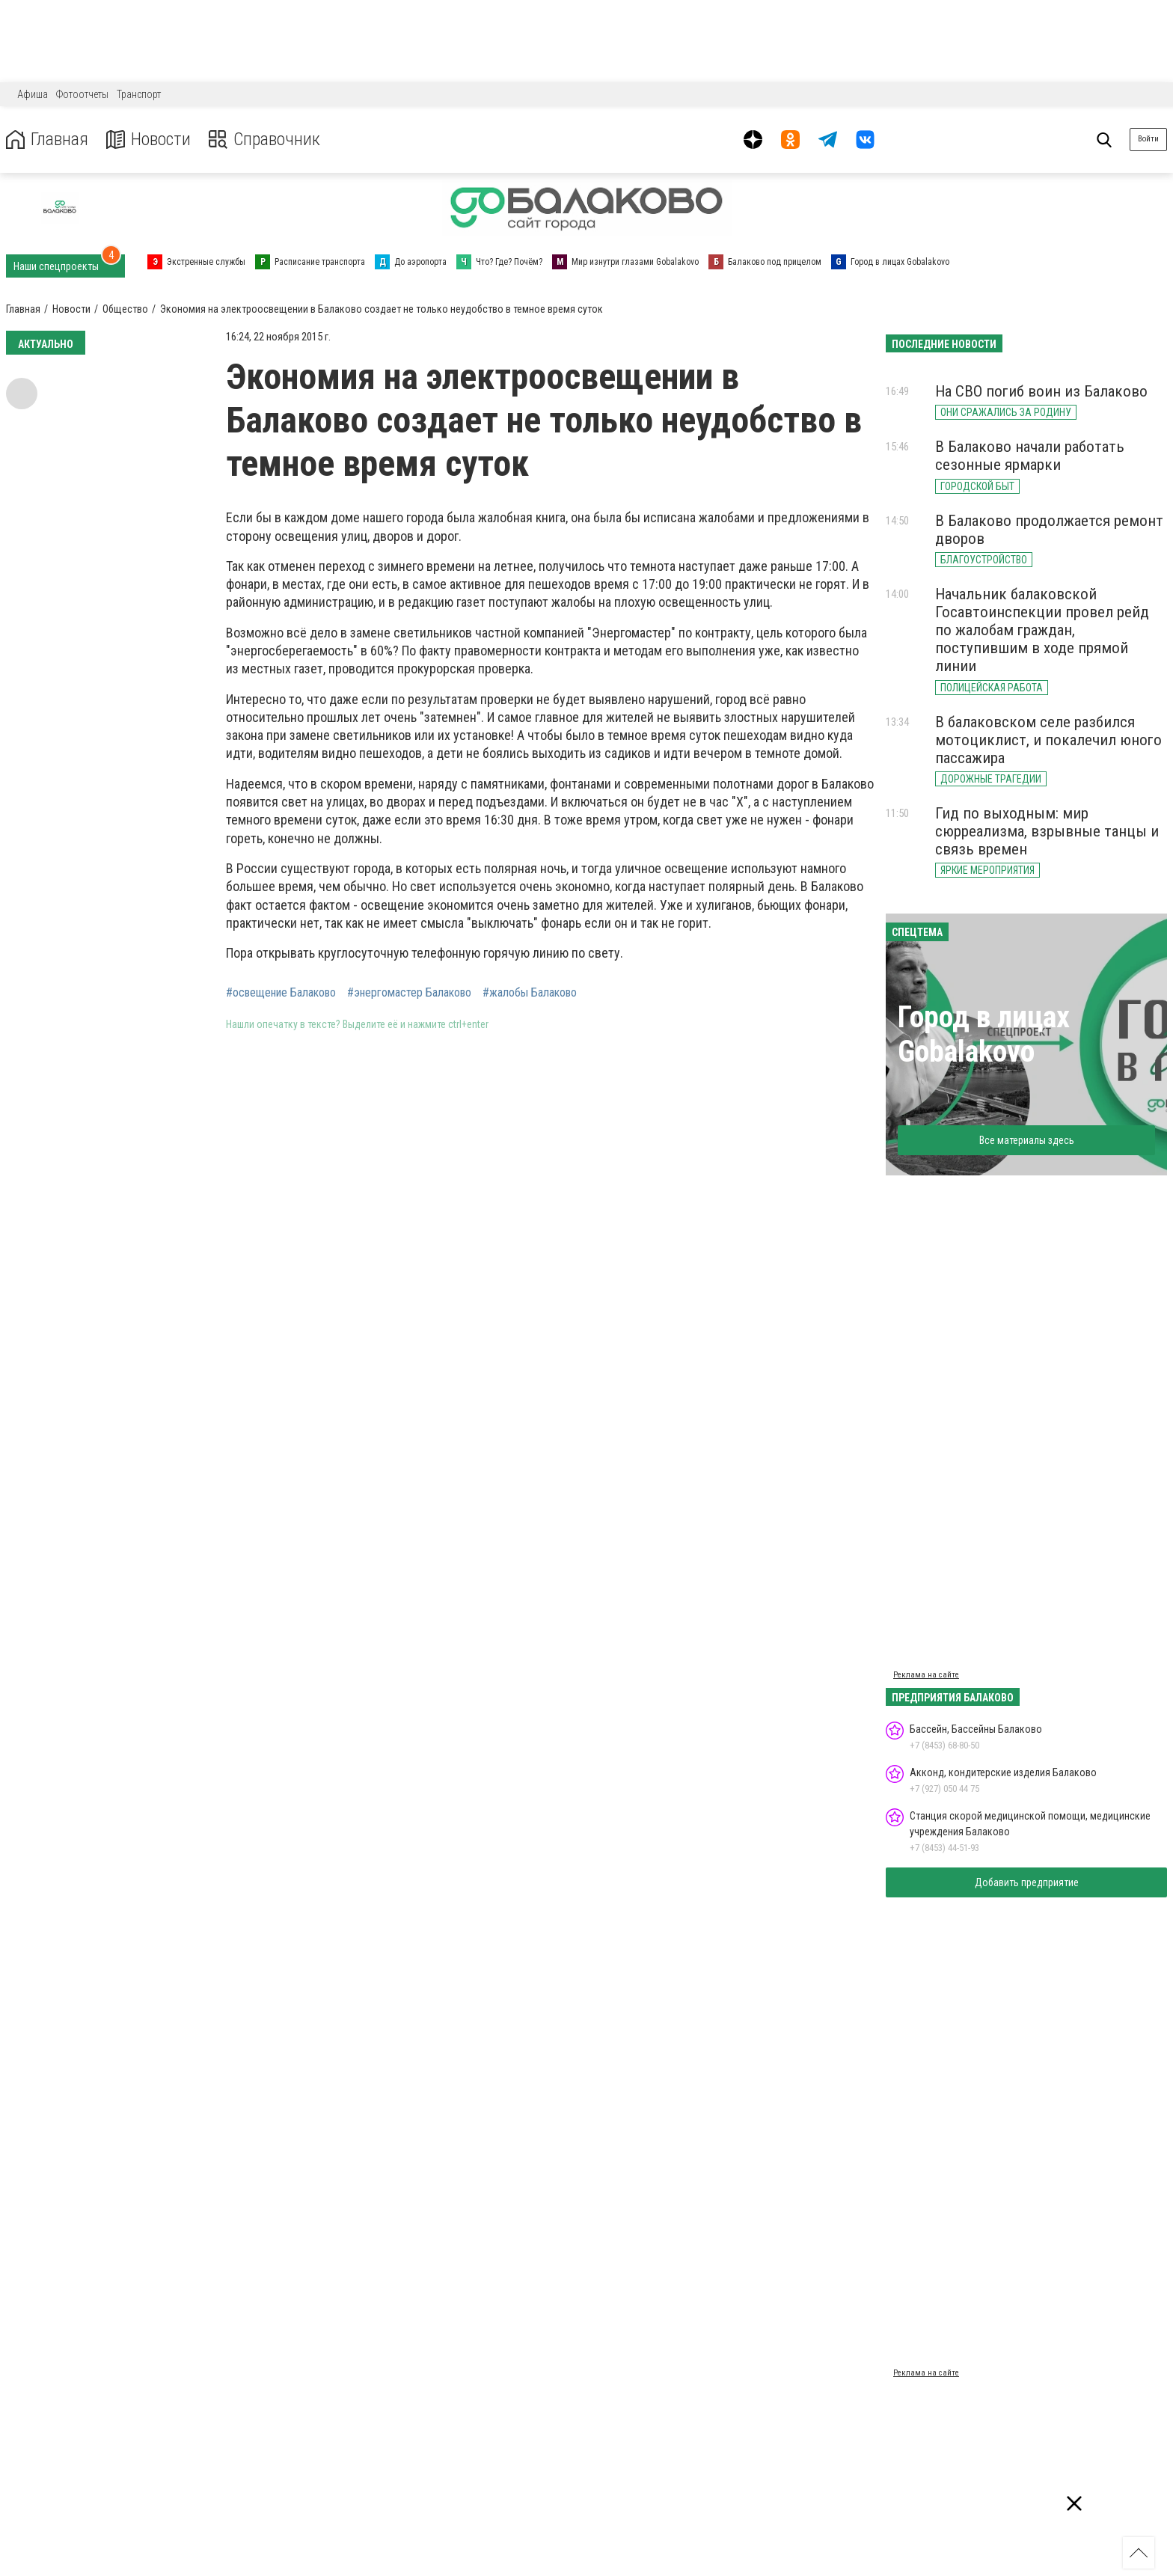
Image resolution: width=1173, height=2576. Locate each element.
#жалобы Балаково (530, 993)
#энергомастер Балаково (409, 993)
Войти (1148, 139)
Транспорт (139, 94)
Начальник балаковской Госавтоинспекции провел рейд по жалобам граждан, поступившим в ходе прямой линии (1042, 630)
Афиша (32, 94)
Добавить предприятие (1027, 1882)
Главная (47, 139)
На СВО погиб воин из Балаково (1041, 391)
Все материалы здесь (1026, 1140)
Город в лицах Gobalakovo (984, 1034)
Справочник (264, 139)
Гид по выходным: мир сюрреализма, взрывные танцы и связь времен (1047, 831)
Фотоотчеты (82, 94)
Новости (148, 139)
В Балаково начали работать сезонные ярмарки (1029, 456)
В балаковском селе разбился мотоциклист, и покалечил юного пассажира (1048, 740)
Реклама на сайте (926, 1675)
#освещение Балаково (281, 993)
